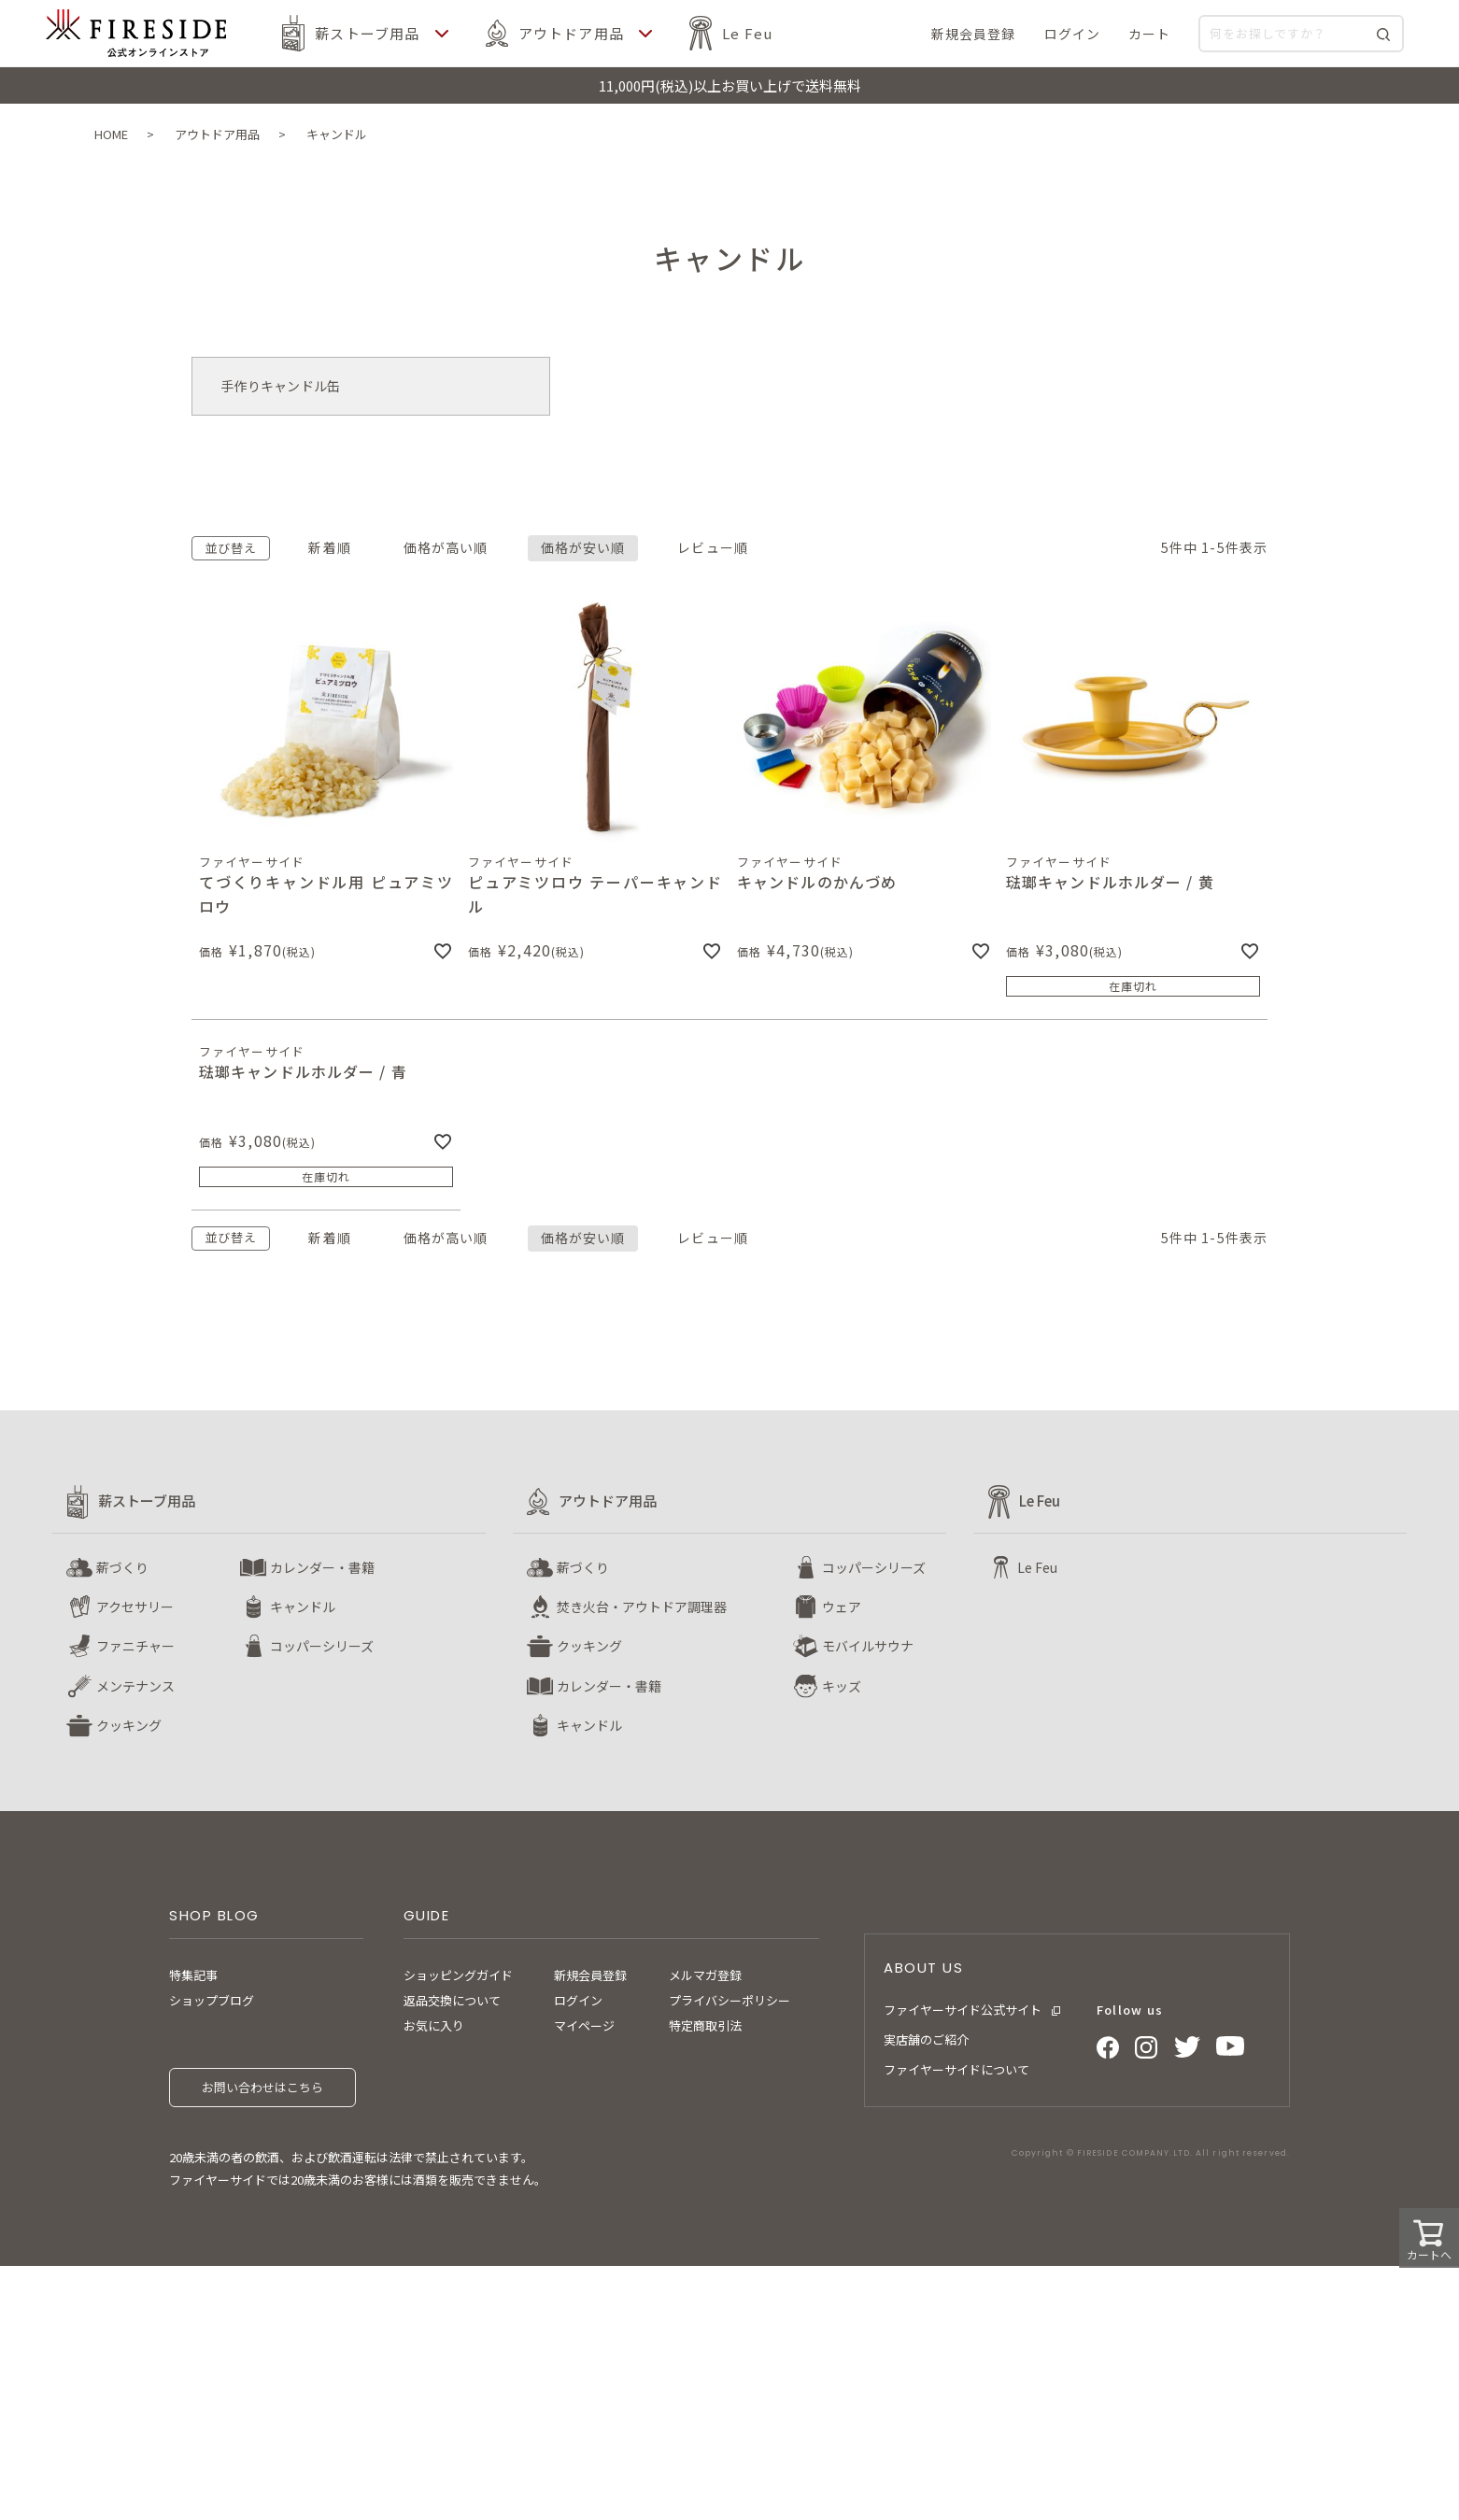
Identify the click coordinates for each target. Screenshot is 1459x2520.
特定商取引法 (705, 2025)
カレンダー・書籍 (322, 1567)
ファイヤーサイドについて (956, 2069)
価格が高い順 (446, 547)
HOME (111, 134)
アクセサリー (135, 1606)
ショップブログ (211, 2000)
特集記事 (193, 1975)
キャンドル (302, 1606)
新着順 (329, 547)
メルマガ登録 (705, 1975)
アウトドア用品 (571, 33)
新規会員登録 (590, 1975)
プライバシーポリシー (729, 2000)
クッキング (129, 1725)
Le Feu (747, 33)
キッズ (841, 1686)
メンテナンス (135, 1686)
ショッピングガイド (458, 1975)
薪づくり (122, 1567)
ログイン (578, 2000)
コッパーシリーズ (322, 1645)
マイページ (584, 2025)
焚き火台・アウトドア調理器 (642, 1606)
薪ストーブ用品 (367, 33)
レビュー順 (712, 547)
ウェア (841, 1606)
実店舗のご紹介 (926, 2039)
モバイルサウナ (868, 1645)
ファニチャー (135, 1645)
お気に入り (434, 2025)
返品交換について (452, 2000)
